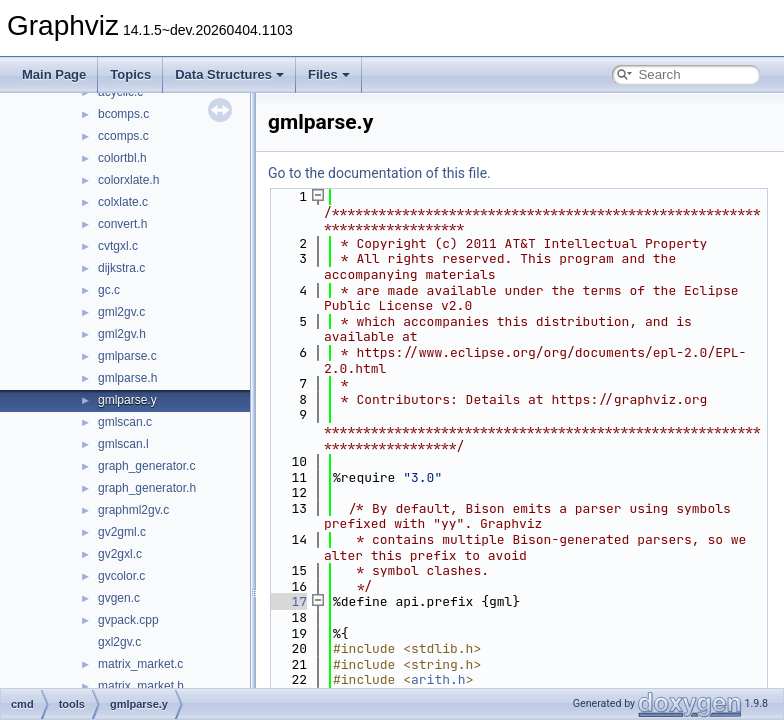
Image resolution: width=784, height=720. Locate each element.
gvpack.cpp (128, 620)
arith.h (438, 679)
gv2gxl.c (120, 554)
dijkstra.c (121, 268)
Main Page (54, 74)
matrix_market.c (140, 664)
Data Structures (229, 74)
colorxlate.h (128, 180)
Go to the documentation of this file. (379, 173)
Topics (130, 74)
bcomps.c (123, 114)
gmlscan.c (125, 422)
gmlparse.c (127, 356)
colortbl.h (122, 158)
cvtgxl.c (118, 246)
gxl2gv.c (119, 642)
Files (329, 74)
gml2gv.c (121, 312)
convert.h (122, 224)
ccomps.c (123, 136)
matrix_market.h (141, 686)
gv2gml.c (122, 532)
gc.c (109, 290)
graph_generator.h (147, 488)
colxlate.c (123, 202)
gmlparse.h (127, 378)
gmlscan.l (123, 444)
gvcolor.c (121, 576)
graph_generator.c (146, 466)
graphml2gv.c (133, 510)
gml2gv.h (122, 334)
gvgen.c (119, 598)
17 (287, 601)
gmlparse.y (127, 400)
